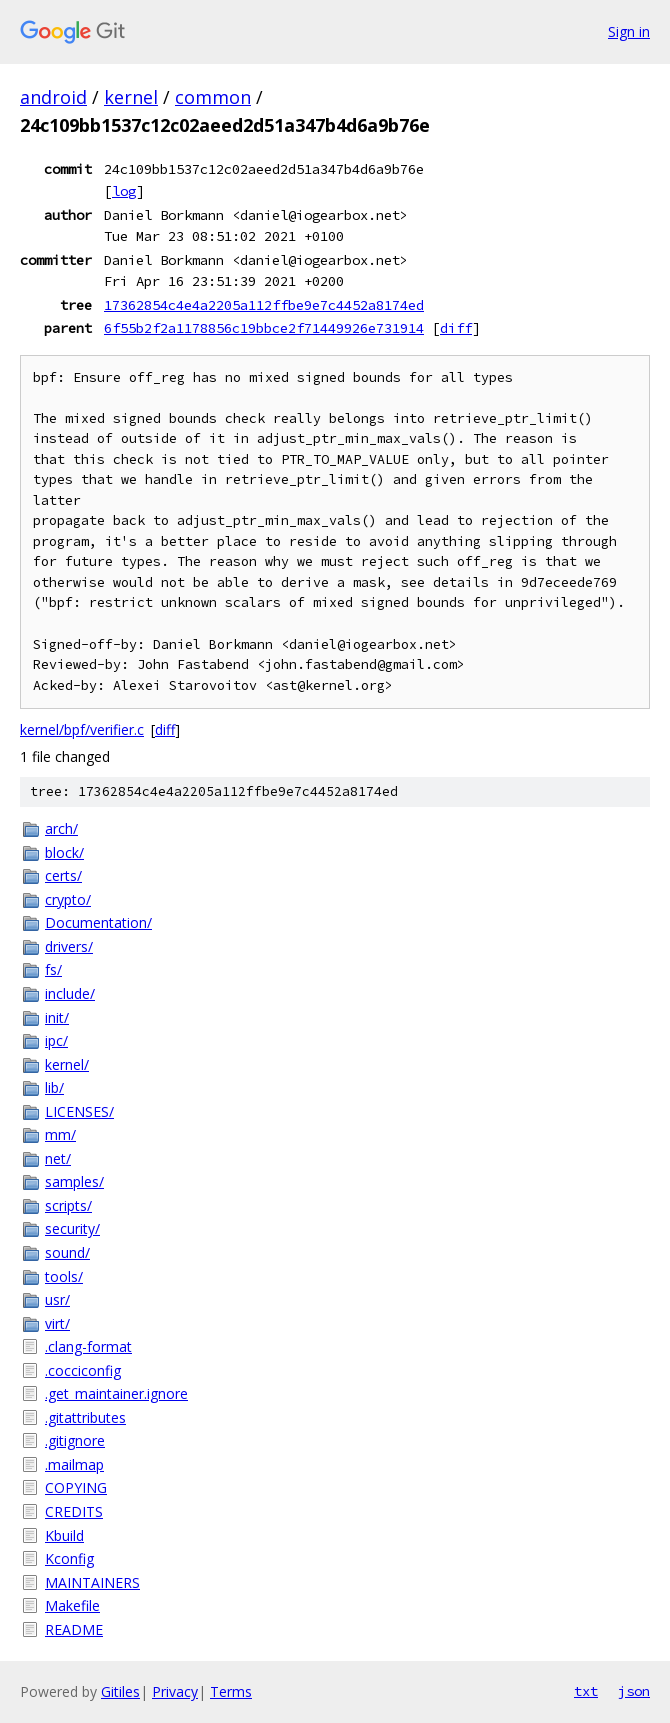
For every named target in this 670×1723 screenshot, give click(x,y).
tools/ (64, 1276)
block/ (64, 852)
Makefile (72, 1605)
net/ (58, 1158)
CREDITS (74, 1511)
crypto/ (68, 899)
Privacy (175, 1691)
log (124, 191)
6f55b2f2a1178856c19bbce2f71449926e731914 (264, 328)
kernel (131, 97)
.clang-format (88, 1346)
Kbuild (64, 1535)
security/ (72, 1228)
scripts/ (68, 1205)
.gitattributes (85, 1417)
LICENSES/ (79, 1111)
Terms (231, 1691)
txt (586, 1691)
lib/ (54, 1087)
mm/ (60, 1134)
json (634, 1691)
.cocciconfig (83, 1370)
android (53, 97)
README (74, 1629)
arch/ (61, 828)
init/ (57, 1017)
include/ (70, 993)
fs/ (53, 969)
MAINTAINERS (92, 1582)
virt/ (57, 1323)
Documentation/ (98, 922)
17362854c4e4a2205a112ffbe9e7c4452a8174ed (264, 305)
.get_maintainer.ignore (116, 1393)
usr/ (57, 1299)
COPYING (76, 1487)
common (213, 97)
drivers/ (69, 946)
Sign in (629, 31)
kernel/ (67, 1064)
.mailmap (74, 1464)
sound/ (67, 1252)
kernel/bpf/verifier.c (82, 729)
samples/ (74, 1181)
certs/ (63, 875)
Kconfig (69, 1558)
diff (456, 328)
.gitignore (75, 1440)
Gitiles (120, 1691)
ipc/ (56, 1040)
